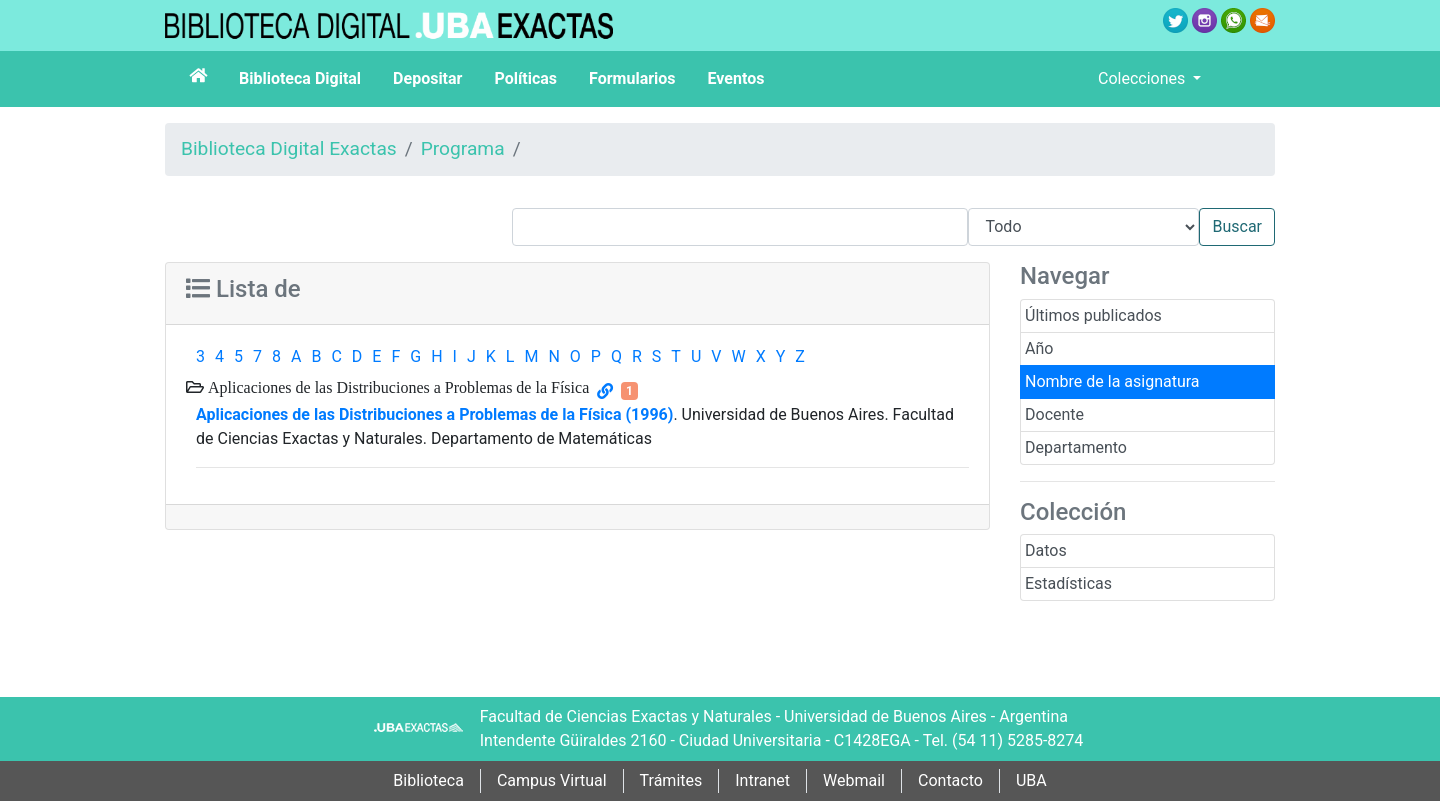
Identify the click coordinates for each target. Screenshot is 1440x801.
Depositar (427, 78)
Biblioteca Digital (300, 78)
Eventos (736, 78)
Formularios (632, 78)
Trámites (671, 780)
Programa (463, 148)
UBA (1031, 780)
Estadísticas (1068, 583)
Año (1039, 348)
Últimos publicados (1093, 315)
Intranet (762, 780)
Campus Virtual (552, 780)
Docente (1054, 414)
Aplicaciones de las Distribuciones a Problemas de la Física (396, 387)
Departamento (1076, 447)
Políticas (525, 78)
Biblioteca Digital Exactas (289, 148)
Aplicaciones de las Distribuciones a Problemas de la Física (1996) (434, 414)
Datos (1046, 550)
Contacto (950, 780)
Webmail (854, 780)
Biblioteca (428, 780)
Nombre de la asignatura (1112, 381)
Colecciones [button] (1143, 78)
